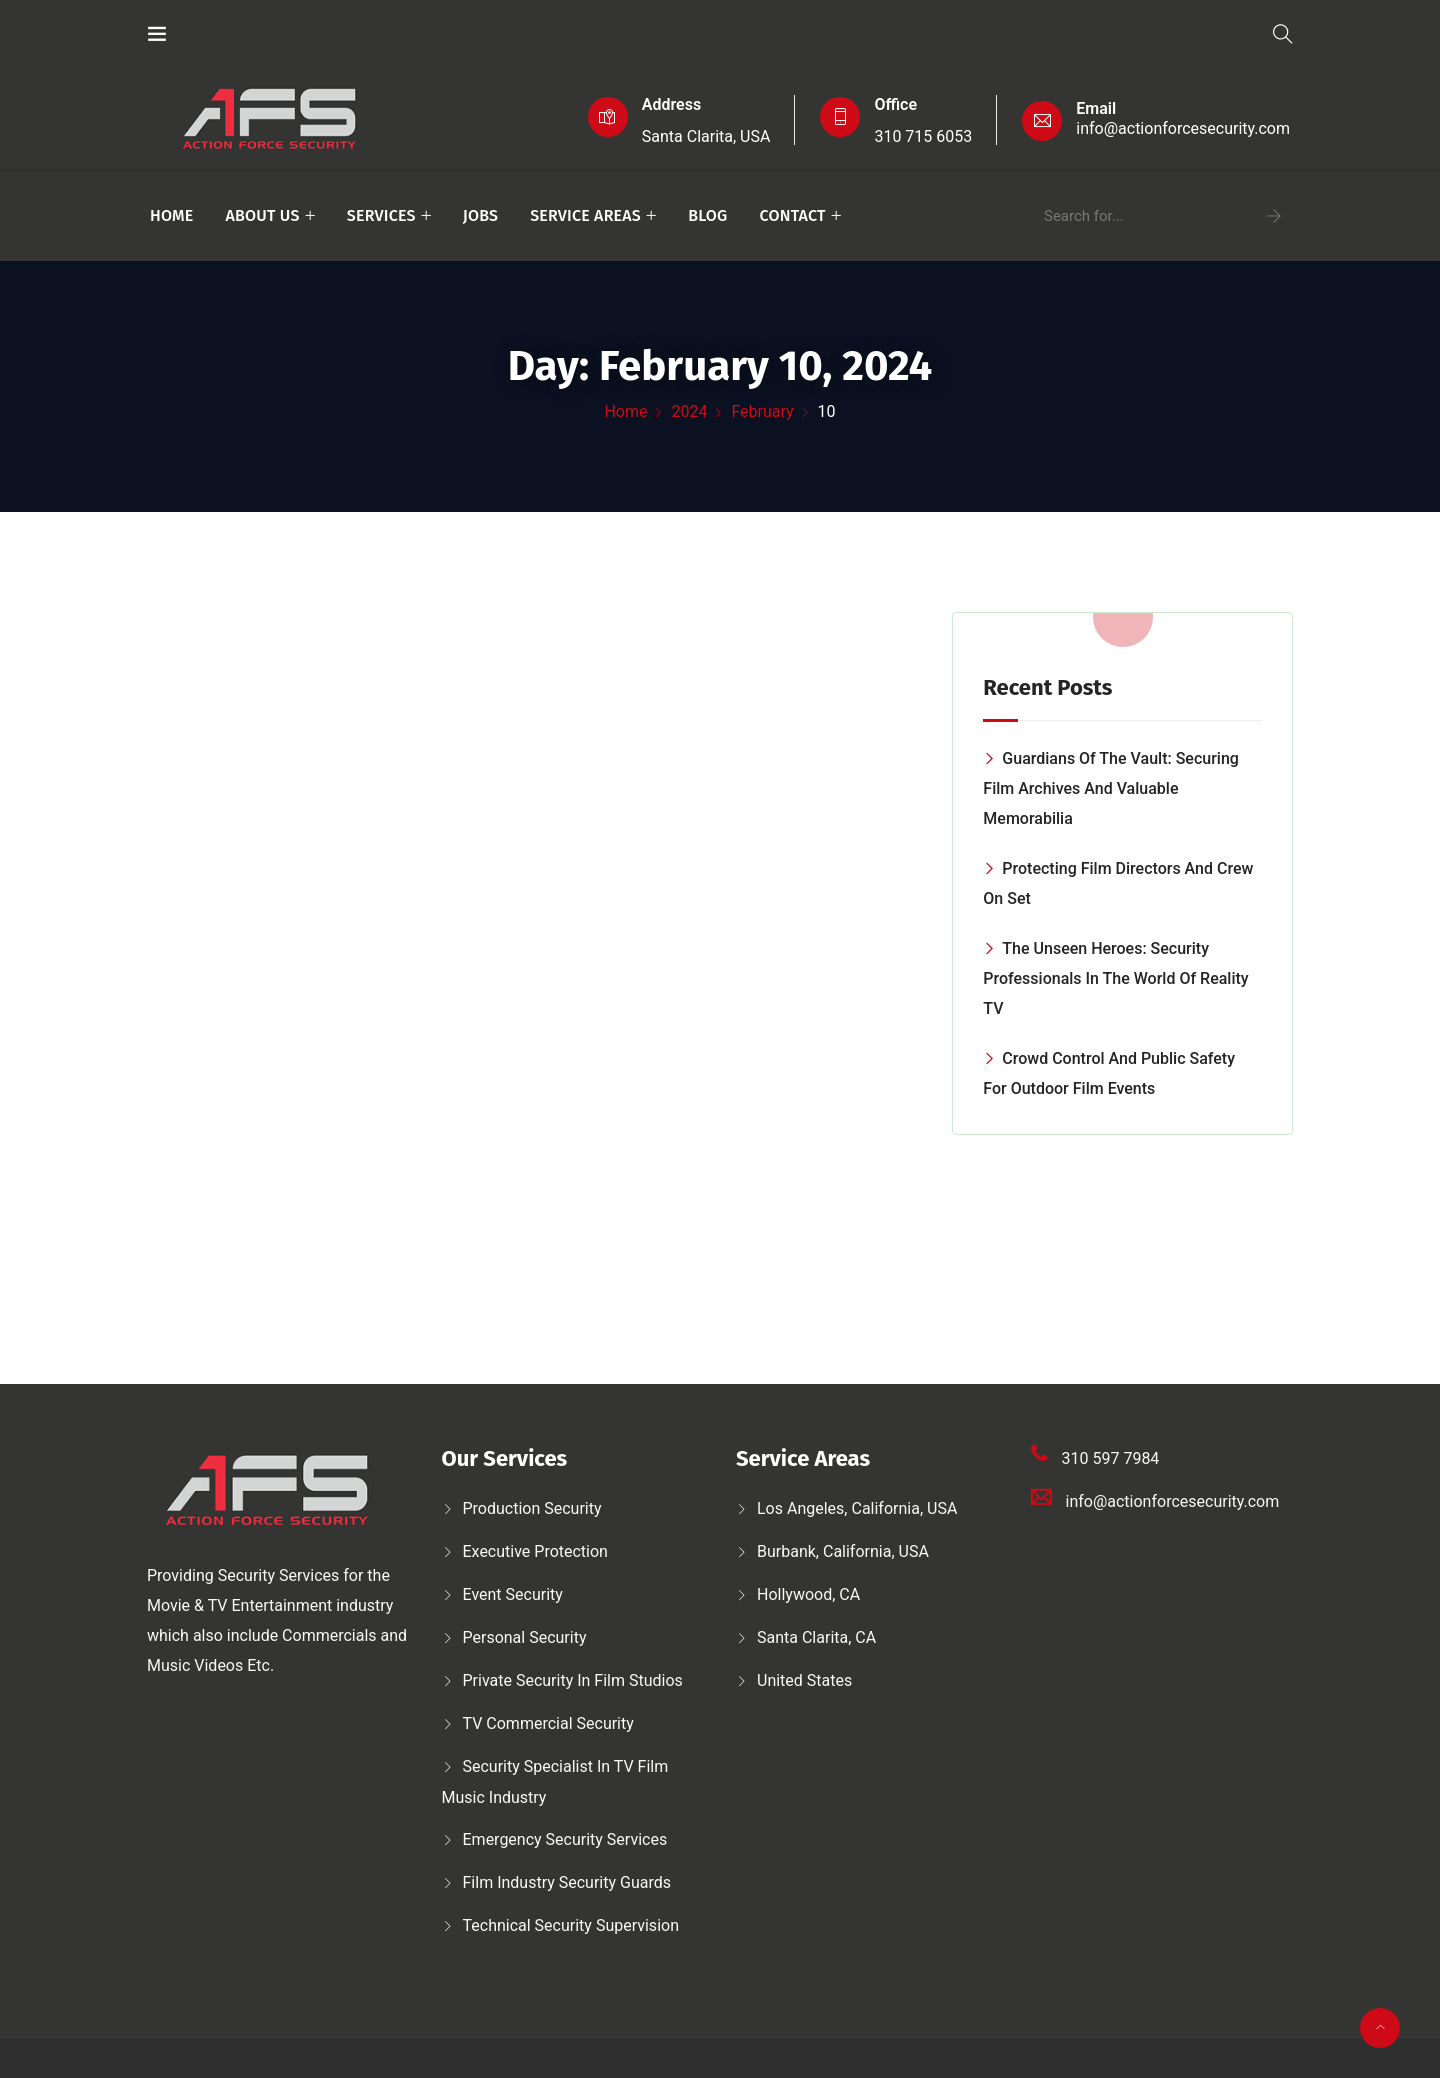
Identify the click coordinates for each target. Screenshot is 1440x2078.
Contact (792, 215)
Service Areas (585, 215)
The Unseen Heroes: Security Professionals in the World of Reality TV (1115, 978)
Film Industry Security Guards (567, 1882)
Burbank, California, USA (843, 1551)
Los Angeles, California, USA (857, 1508)
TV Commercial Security (548, 1723)
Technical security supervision (571, 1925)
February (762, 411)
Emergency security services (565, 1839)
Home (171, 215)
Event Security (513, 1594)
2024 (689, 411)
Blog (707, 215)
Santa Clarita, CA (816, 1637)
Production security (532, 1508)
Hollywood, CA (808, 1594)
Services (381, 215)
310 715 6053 (923, 136)
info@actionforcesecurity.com (1183, 128)
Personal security (525, 1637)
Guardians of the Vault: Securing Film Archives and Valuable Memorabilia (1111, 788)
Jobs (480, 215)
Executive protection (535, 1551)
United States (804, 1680)
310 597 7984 (1111, 1458)
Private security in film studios (573, 1680)
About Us (262, 215)
